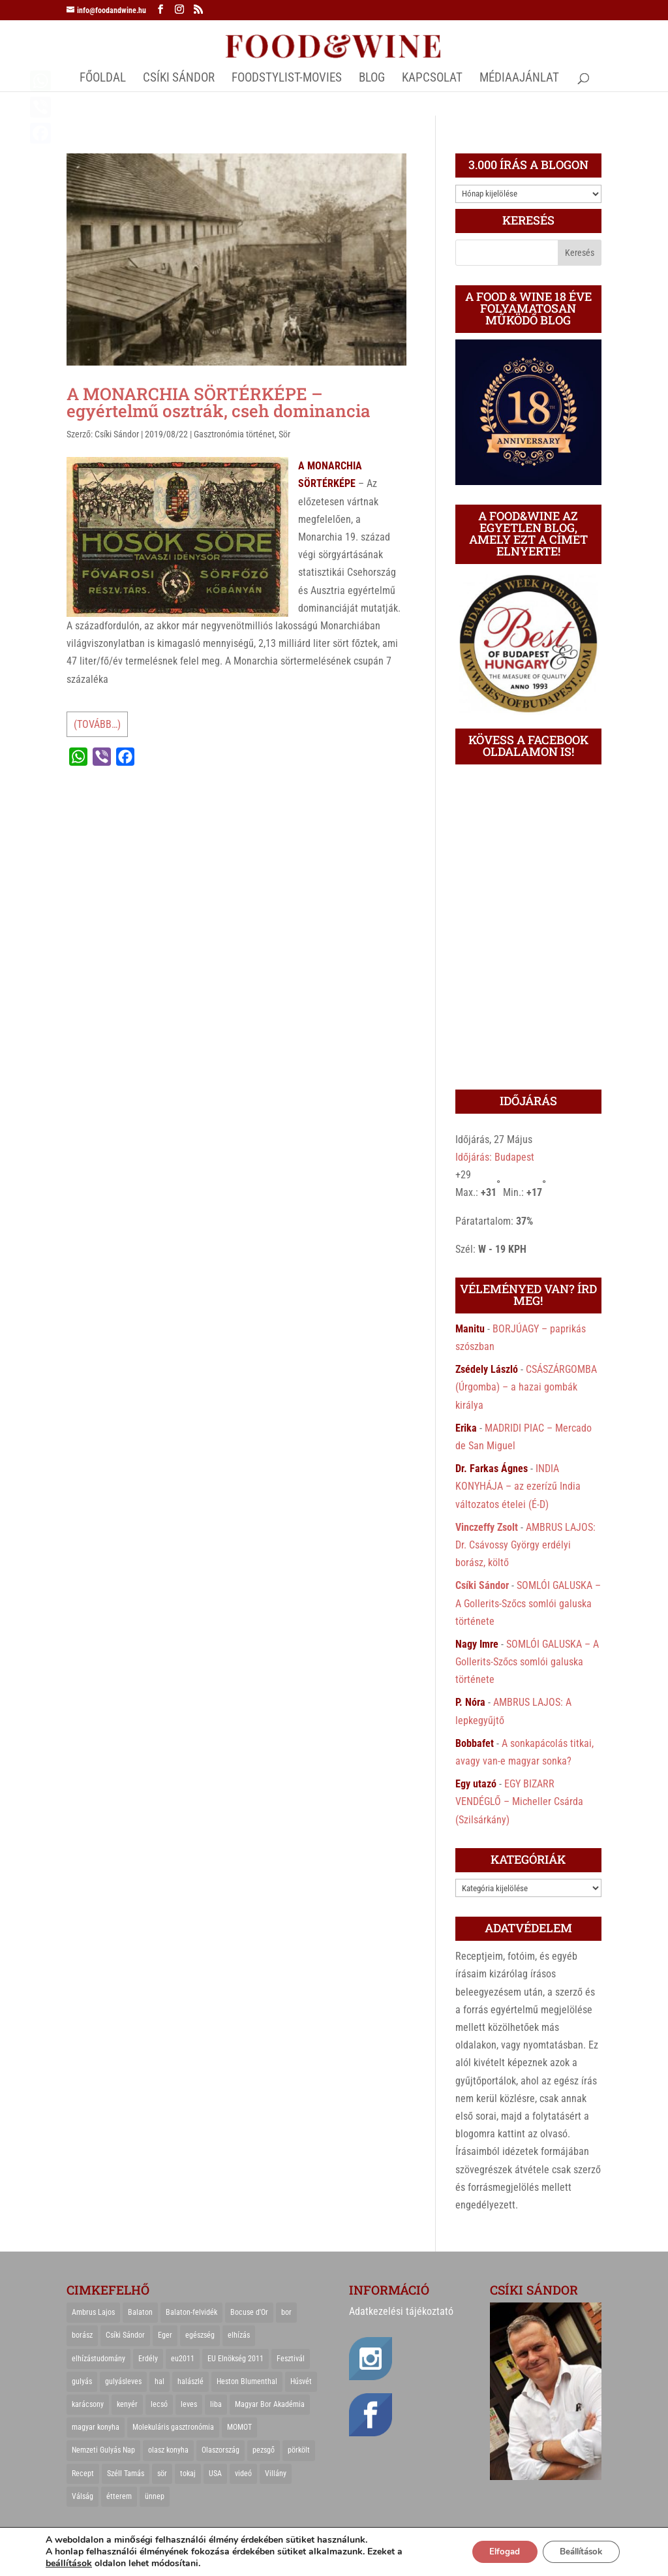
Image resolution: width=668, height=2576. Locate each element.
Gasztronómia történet (234, 434)
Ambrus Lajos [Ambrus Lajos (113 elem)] (93, 2312)
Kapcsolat (432, 79)
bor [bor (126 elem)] (286, 2312)
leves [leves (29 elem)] (189, 2404)
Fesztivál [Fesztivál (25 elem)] (291, 2358)
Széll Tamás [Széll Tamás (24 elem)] (125, 2473)
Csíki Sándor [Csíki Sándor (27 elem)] (125, 2335)
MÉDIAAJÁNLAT (519, 79)
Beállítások (576, 2551)
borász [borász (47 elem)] (82, 2335)
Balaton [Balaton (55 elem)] (140, 2312)
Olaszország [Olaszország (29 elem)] (220, 2450)
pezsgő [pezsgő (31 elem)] (263, 2450)
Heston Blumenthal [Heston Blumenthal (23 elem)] (247, 2381)
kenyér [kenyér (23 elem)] (127, 2404)
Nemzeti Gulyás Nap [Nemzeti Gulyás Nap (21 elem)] (103, 2450)
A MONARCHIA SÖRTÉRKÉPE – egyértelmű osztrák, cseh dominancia (219, 402)
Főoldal (103, 79)
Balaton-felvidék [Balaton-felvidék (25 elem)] (191, 2312)
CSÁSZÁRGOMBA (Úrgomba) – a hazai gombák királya (526, 1387)
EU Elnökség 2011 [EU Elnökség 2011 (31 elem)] (235, 2358)
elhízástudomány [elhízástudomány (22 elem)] (98, 2358)
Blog (372, 79)
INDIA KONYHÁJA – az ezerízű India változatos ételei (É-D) (518, 1486)
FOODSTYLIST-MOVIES (287, 79)
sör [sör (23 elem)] (162, 2473)
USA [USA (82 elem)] (215, 2473)
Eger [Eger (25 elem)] (165, 2335)
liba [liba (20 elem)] (216, 2404)
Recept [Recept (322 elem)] (83, 2473)
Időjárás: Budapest (494, 1157)
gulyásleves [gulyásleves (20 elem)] (123, 2381)
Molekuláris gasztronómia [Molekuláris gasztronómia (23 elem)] (173, 2427)
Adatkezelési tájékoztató (401, 2311)
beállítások (69, 2563)
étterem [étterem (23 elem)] (119, 2496)
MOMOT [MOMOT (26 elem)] (239, 2427)
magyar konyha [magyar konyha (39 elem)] (95, 2427)
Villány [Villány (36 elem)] (275, 2473)
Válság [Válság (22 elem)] (82, 2496)
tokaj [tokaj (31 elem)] (188, 2473)
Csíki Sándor (117, 434)
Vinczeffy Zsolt (486, 1527)
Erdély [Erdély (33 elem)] (148, 2358)
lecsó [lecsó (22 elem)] (159, 2404)
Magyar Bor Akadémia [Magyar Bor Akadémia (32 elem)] (270, 2404)
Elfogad (492, 2551)
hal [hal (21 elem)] (159, 2381)
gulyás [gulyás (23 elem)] (82, 2381)
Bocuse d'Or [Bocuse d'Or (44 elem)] (249, 2312)
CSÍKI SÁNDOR (179, 79)
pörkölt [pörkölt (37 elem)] (299, 2450)
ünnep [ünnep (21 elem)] (154, 2496)
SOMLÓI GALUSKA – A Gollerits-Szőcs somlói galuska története (528, 1603)
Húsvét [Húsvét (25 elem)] (301, 2381)
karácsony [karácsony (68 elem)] (88, 2404)
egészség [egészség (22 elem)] (200, 2335)
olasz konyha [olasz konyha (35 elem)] (168, 2450)
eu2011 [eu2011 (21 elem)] (182, 2358)
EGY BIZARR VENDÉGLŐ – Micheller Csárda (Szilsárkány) (519, 1801)
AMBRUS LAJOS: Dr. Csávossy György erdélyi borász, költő (525, 1545)
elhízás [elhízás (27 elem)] (239, 2335)
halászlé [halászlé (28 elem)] (190, 2381)
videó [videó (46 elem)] (243, 2473)
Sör (284, 434)
